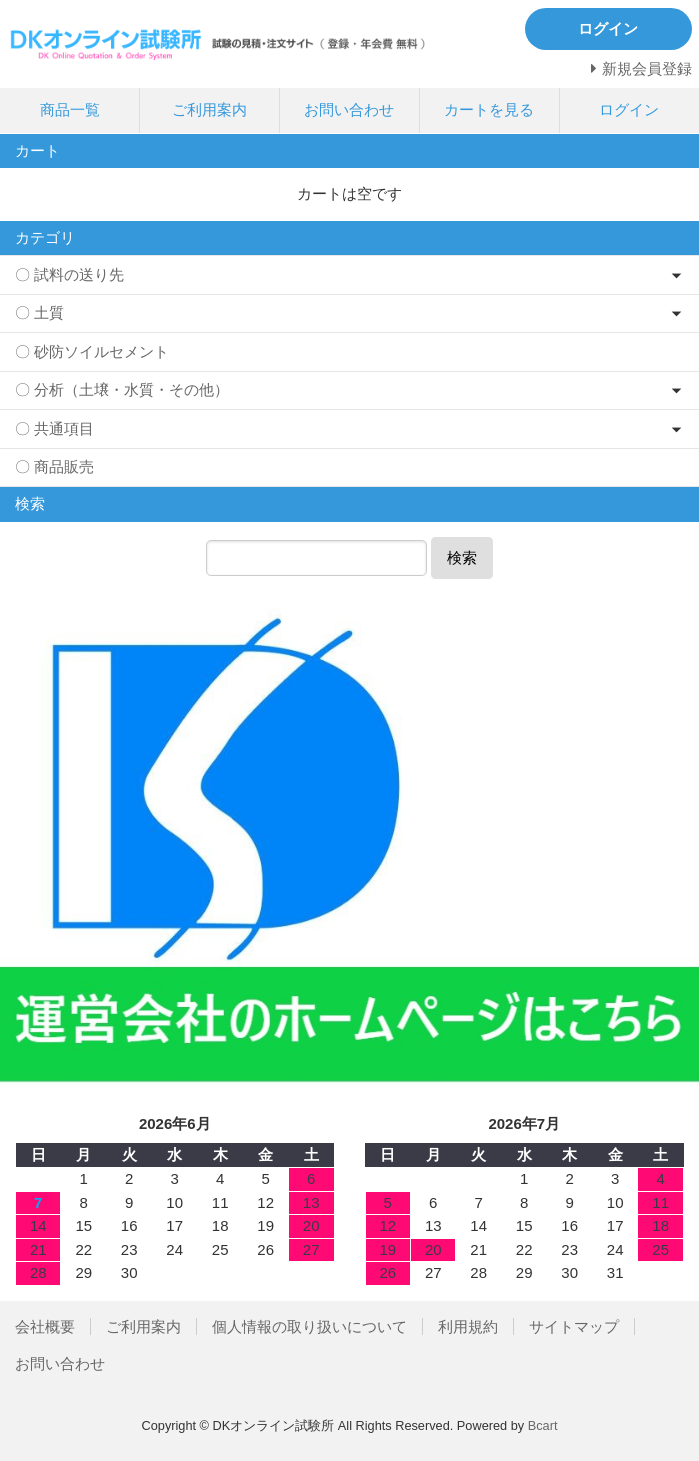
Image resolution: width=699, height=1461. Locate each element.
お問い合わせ (349, 109)
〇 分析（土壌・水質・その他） (122, 389)
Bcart (543, 1425)
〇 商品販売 (54, 466)
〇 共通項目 (54, 428)
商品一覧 (70, 109)
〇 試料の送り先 (69, 274)
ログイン (629, 109)
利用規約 (468, 1326)
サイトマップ (574, 1326)
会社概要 (45, 1326)
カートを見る (489, 109)
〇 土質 (39, 312)
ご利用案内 (209, 109)
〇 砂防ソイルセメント (92, 351)
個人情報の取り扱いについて (309, 1326)
